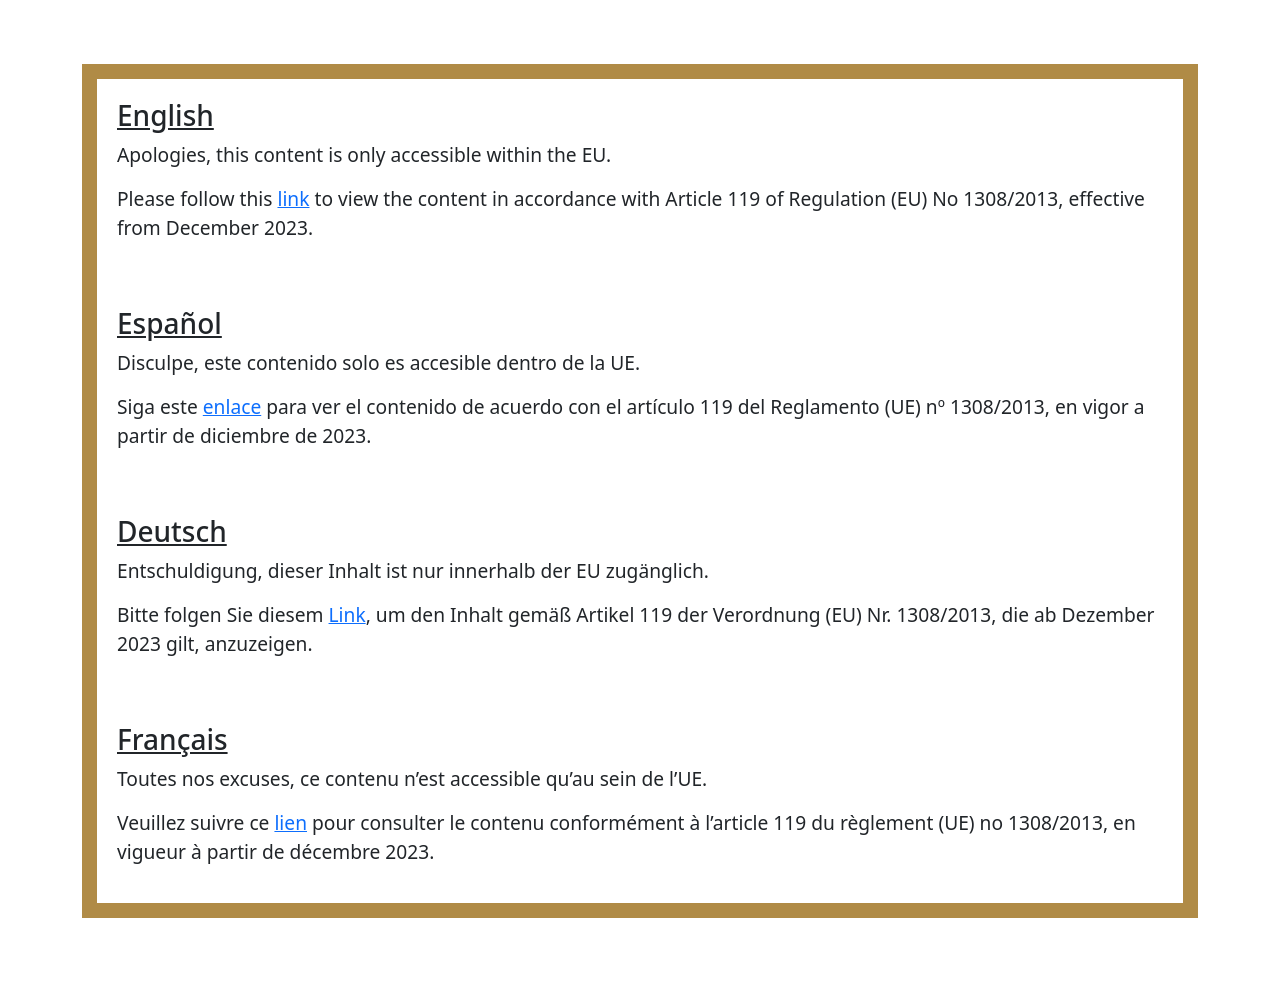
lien (290, 822)
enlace (232, 406)
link (293, 198)
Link (347, 614)
